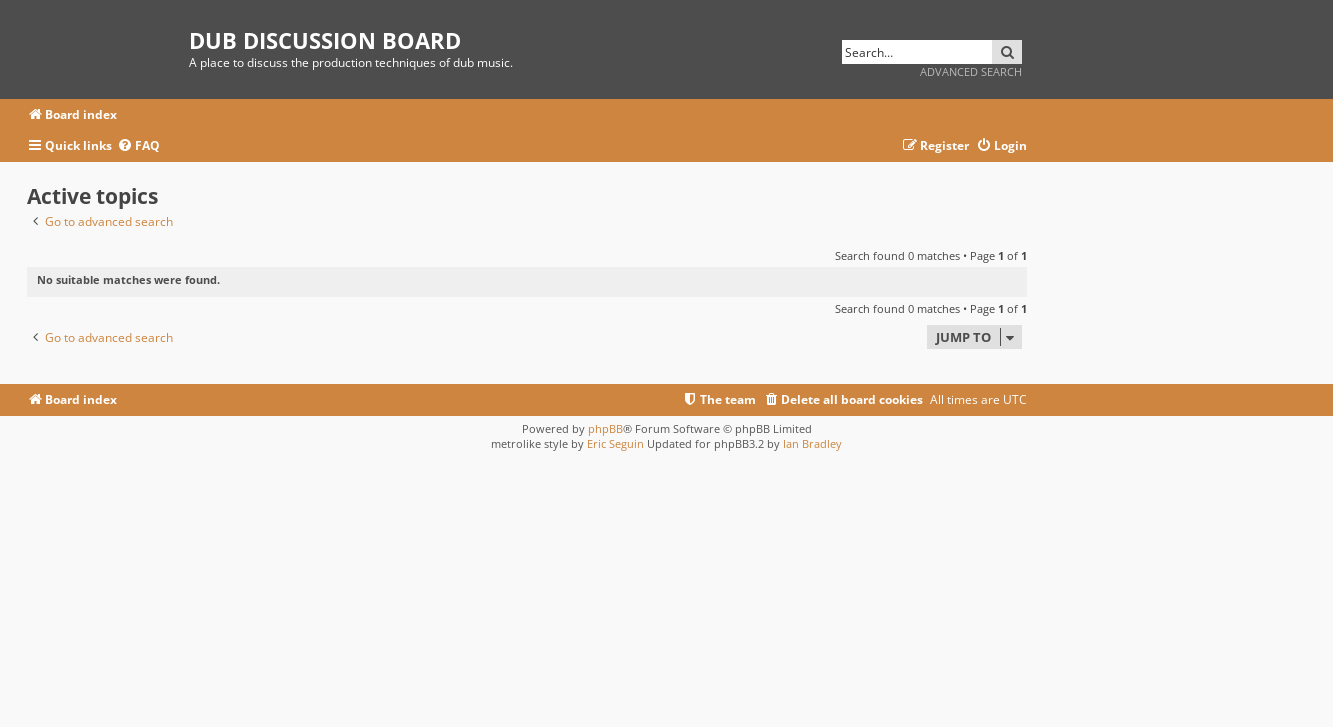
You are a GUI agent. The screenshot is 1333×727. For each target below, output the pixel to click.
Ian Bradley (812, 443)
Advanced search (971, 71)
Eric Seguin (615, 443)
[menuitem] (138, 146)
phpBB (605, 428)
